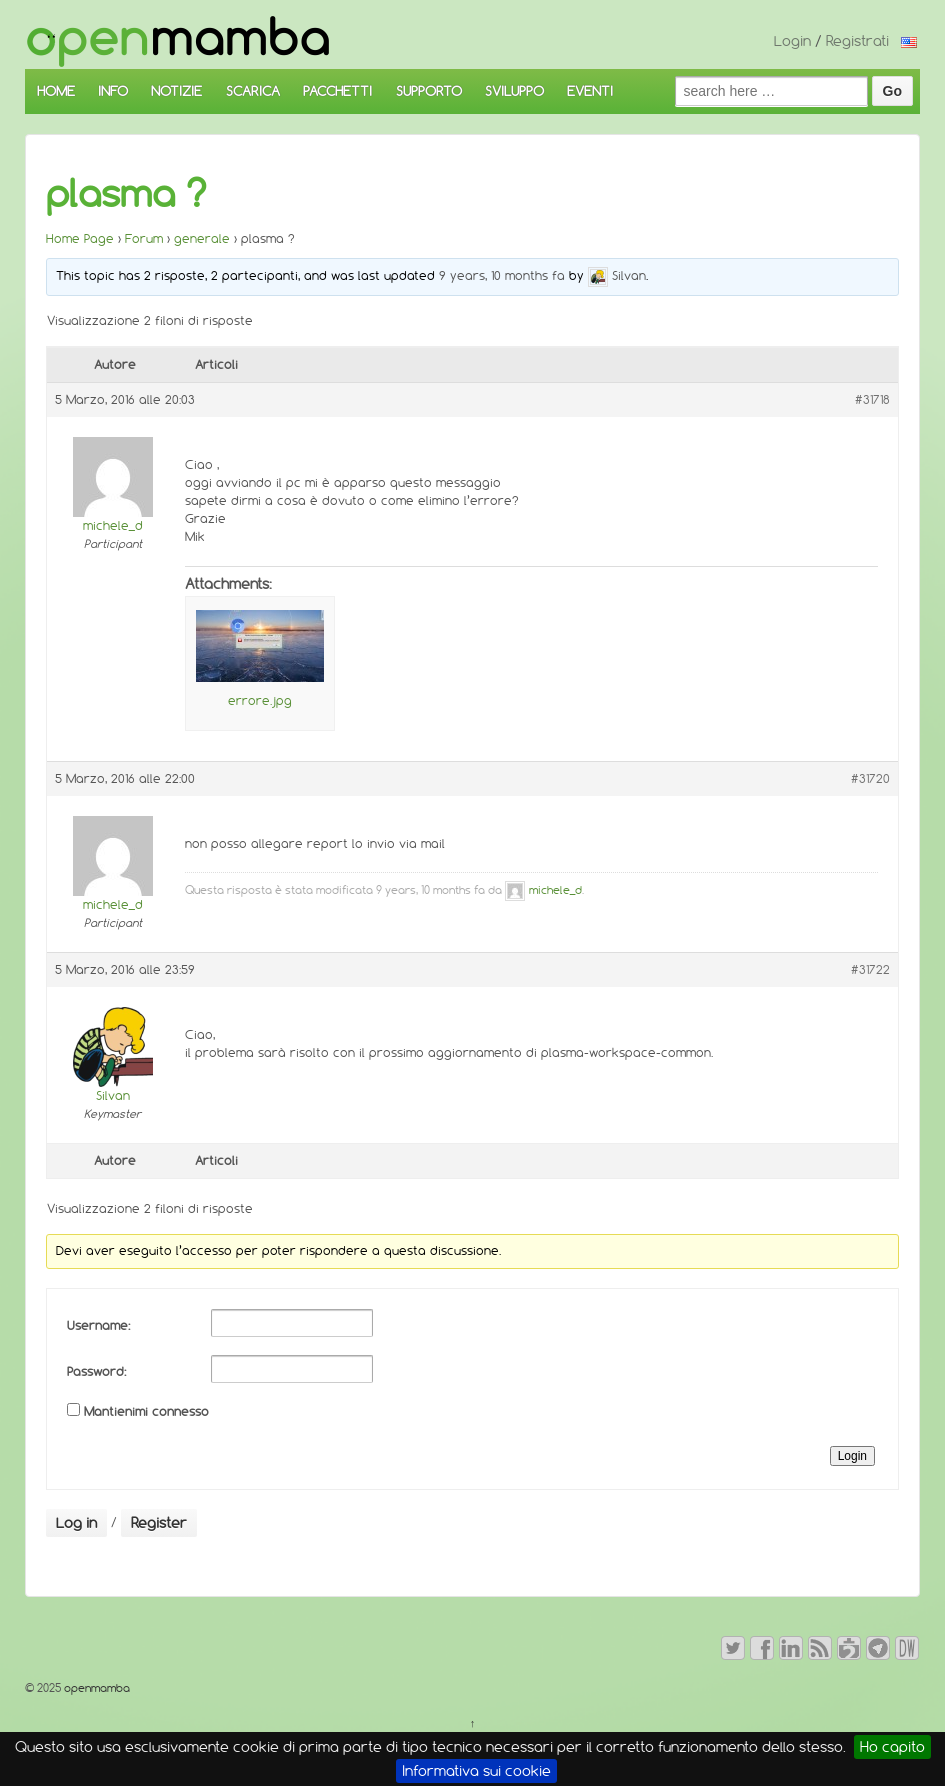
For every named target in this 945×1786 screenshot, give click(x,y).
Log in (76, 1523)
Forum (144, 238)
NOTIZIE (176, 91)
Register (159, 1523)
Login (792, 41)
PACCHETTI (337, 91)
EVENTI (590, 91)
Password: (96, 1371)
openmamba (95, 1688)
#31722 (870, 969)
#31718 (872, 399)
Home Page (80, 238)
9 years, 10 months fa (502, 275)
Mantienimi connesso (146, 1411)
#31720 (870, 778)
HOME (56, 91)
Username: (98, 1325)
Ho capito (892, 1747)
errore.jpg (260, 700)
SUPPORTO (429, 91)
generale (202, 238)
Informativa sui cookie (476, 1771)
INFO (113, 91)
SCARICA (253, 91)
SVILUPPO (514, 91)
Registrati (857, 41)
